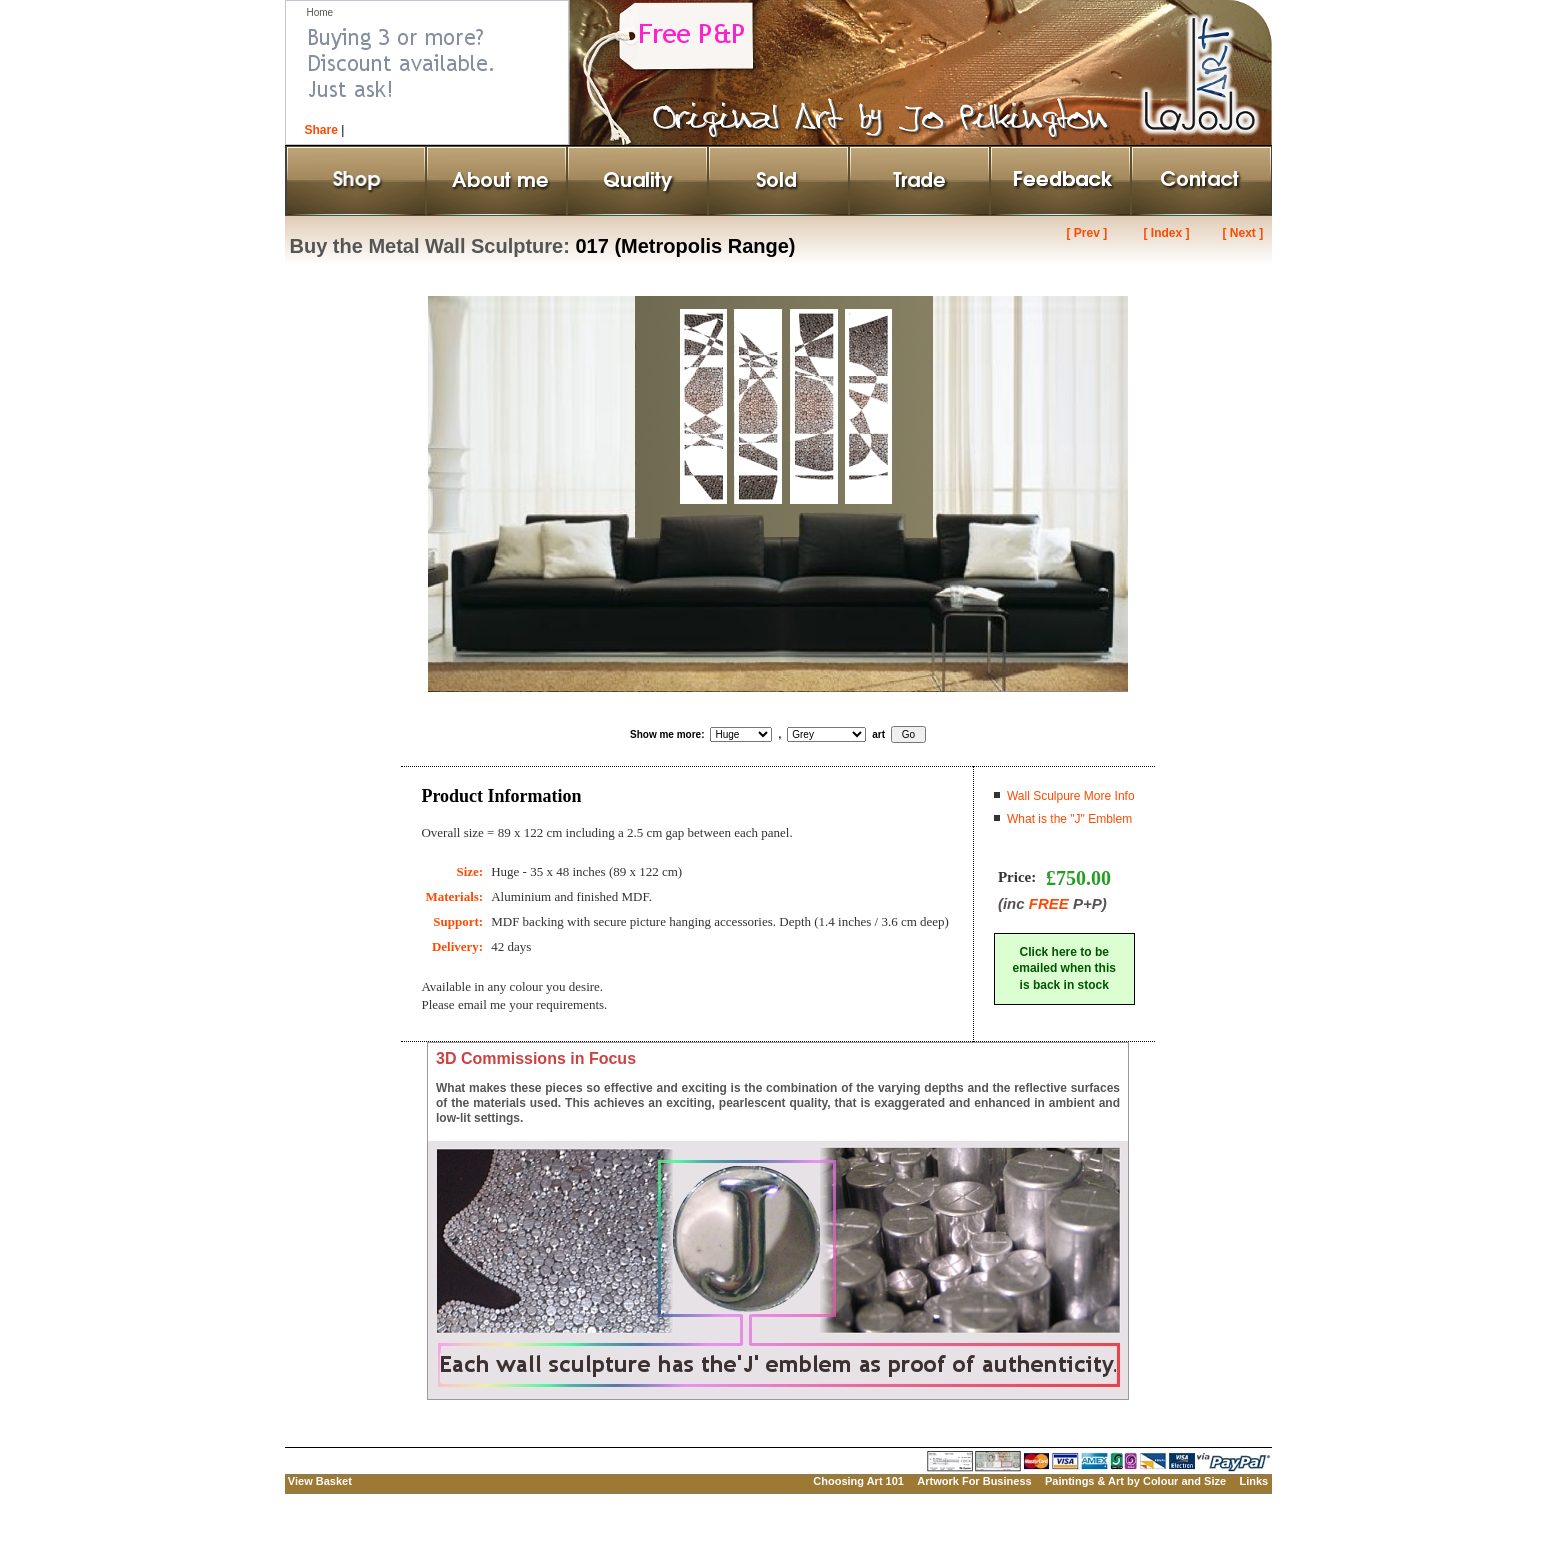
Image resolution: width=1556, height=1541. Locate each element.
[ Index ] (1166, 233)
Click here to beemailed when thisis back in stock (1064, 969)
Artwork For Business (974, 1481)
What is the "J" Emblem (1069, 819)
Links (1253, 1481)
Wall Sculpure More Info (1071, 796)
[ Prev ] (1087, 233)
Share (321, 130)
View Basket (320, 1481)
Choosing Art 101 (858, 1481)
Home (320, 12)
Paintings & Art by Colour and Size (1135, 1481)
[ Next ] (1242, 233)
